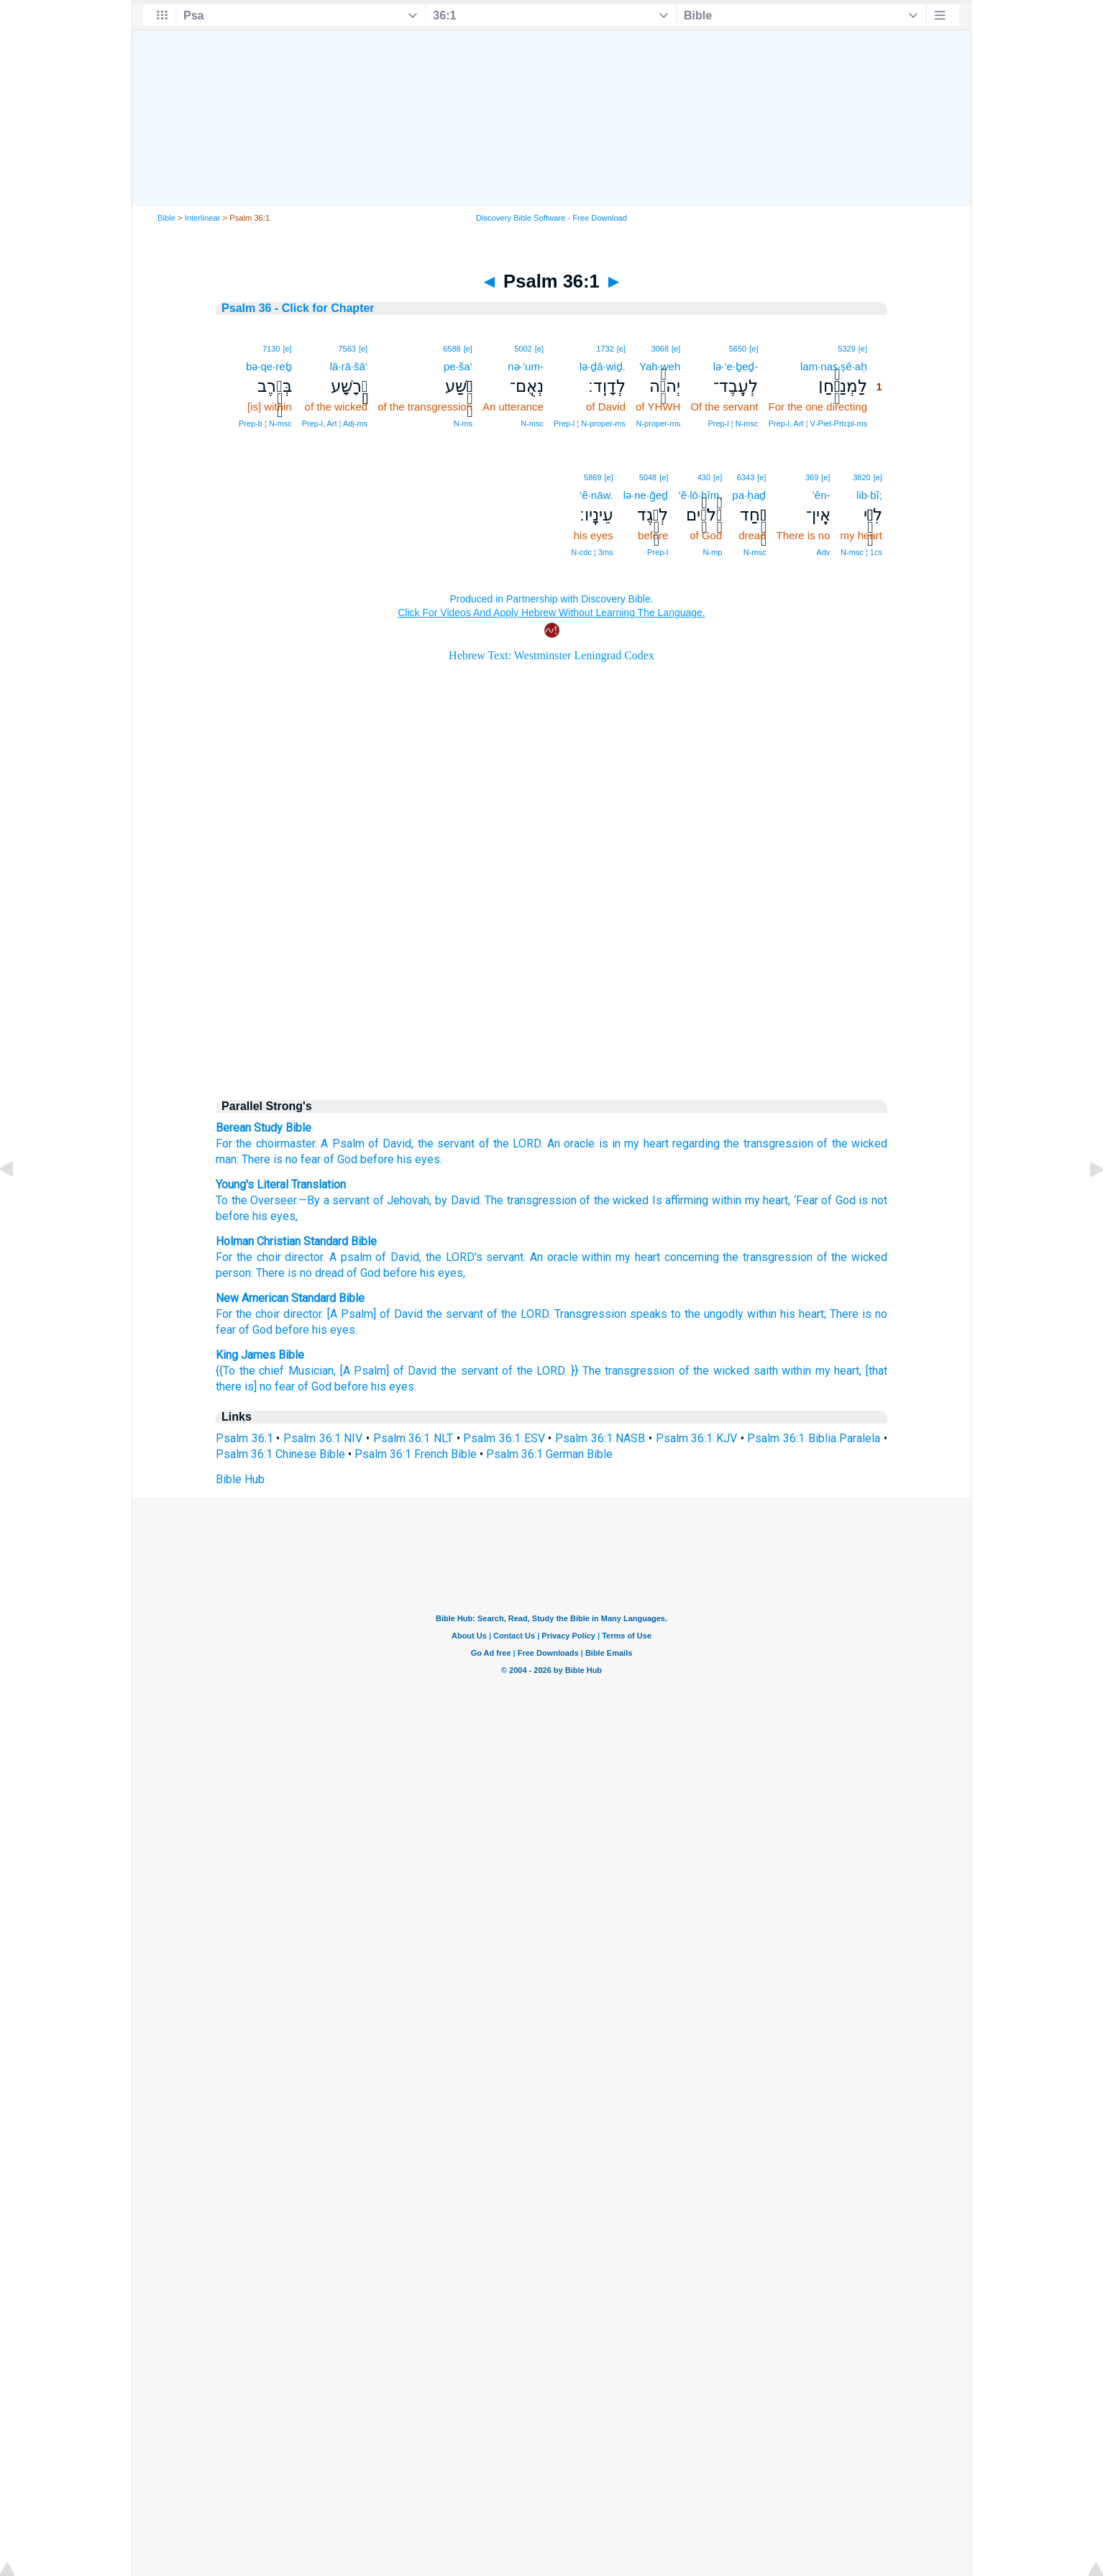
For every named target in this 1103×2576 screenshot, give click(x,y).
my (623, 1257)
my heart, (838, 1371)
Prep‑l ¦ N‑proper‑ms (590, 423)
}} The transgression (622, 1371)
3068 (660, 348)
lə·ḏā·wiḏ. (603, 366)
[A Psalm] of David (388, 1371)
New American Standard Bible (290, 1298)
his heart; (803, 1314)
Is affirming (678, 1200)
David (404, 1257)
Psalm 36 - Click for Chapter (298, 308)
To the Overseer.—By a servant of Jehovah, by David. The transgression (396, 1200)
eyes (450, 1273)
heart (647, 1257)
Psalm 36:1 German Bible (549, 1454)
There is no (270, 1159)
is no (874, 1314)
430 (703, 477)
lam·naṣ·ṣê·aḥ (833, 366)
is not (871, 1200)
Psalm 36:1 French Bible (415, 1454)
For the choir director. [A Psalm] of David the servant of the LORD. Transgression (421, 1314)
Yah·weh (659, 366)
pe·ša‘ (458, 366)
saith (766, 1371)
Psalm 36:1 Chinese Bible (280, 1454)
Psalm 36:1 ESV (503, 1438)
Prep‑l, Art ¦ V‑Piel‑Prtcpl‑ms (818, 423)
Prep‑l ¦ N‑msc (733, 423)
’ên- (821, 495)
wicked (869, 1257)
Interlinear (203, 218)
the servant (446, 1143)
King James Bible (260, 1355)
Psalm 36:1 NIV (322, 1438)
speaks (648, 1314)
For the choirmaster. (266, 1143)
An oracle (571, 1143)
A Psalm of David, (367, 1143)
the (244, 1257)
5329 (846, 348)
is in (610, 1143)
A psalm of (357, 1257)
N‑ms (463, 423)
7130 (271, 348)
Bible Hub (240, 1479)
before (377, 1159)
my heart (646, 1143)
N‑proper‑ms (658, 423)
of (822, 1257)
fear (311, 1159)
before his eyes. (375, 1386)
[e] (863, 348)
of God (340, 1159)
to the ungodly (707, 1314)
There (844, 1314)
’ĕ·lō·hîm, (700, 495)
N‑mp (712, 552)
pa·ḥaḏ (749, 495)
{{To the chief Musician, (276, 1371)
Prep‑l (657, 552)
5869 (592, 477)
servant (504, 1257)
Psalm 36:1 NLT (413, 1438)
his (427, 1273)
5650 (737, 348)
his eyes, (274, 1216)
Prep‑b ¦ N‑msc (265, 423)
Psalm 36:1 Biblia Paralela (813, 1438)
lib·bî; (869, 495)
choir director (290, 1257)
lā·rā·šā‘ (349, 366)
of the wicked (613, 1200)
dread (329, 1273)
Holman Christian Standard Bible (296, 1241)
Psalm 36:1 (244, 1438)
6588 (451, 348)
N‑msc (532, 423)
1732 (604, 348)
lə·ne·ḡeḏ (646, 495)
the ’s (454, 1257)
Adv (823, 552)
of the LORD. (511, 1143)
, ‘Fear (803, 1200)
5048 (647, 477)
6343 (745, 477)
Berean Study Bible (263, 1128)
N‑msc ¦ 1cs (861, 552)
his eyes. (419, 1159)
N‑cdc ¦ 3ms (592, 552)
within (724, 1200)
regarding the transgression (742, 1143)
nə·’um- (526, 366)
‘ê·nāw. (596, 495)
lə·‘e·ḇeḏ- (736, 366)
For (224, 1257)
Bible (166, 218)
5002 (522, 348)
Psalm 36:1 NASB (600, 1438)
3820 (861, 477)
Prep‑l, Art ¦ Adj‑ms (335, 423)
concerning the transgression (738, 1257)
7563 (346, 348)
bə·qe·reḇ (269, 366)
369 (811, 477)
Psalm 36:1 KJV (696, 1438)
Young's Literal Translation (281, 1184)
